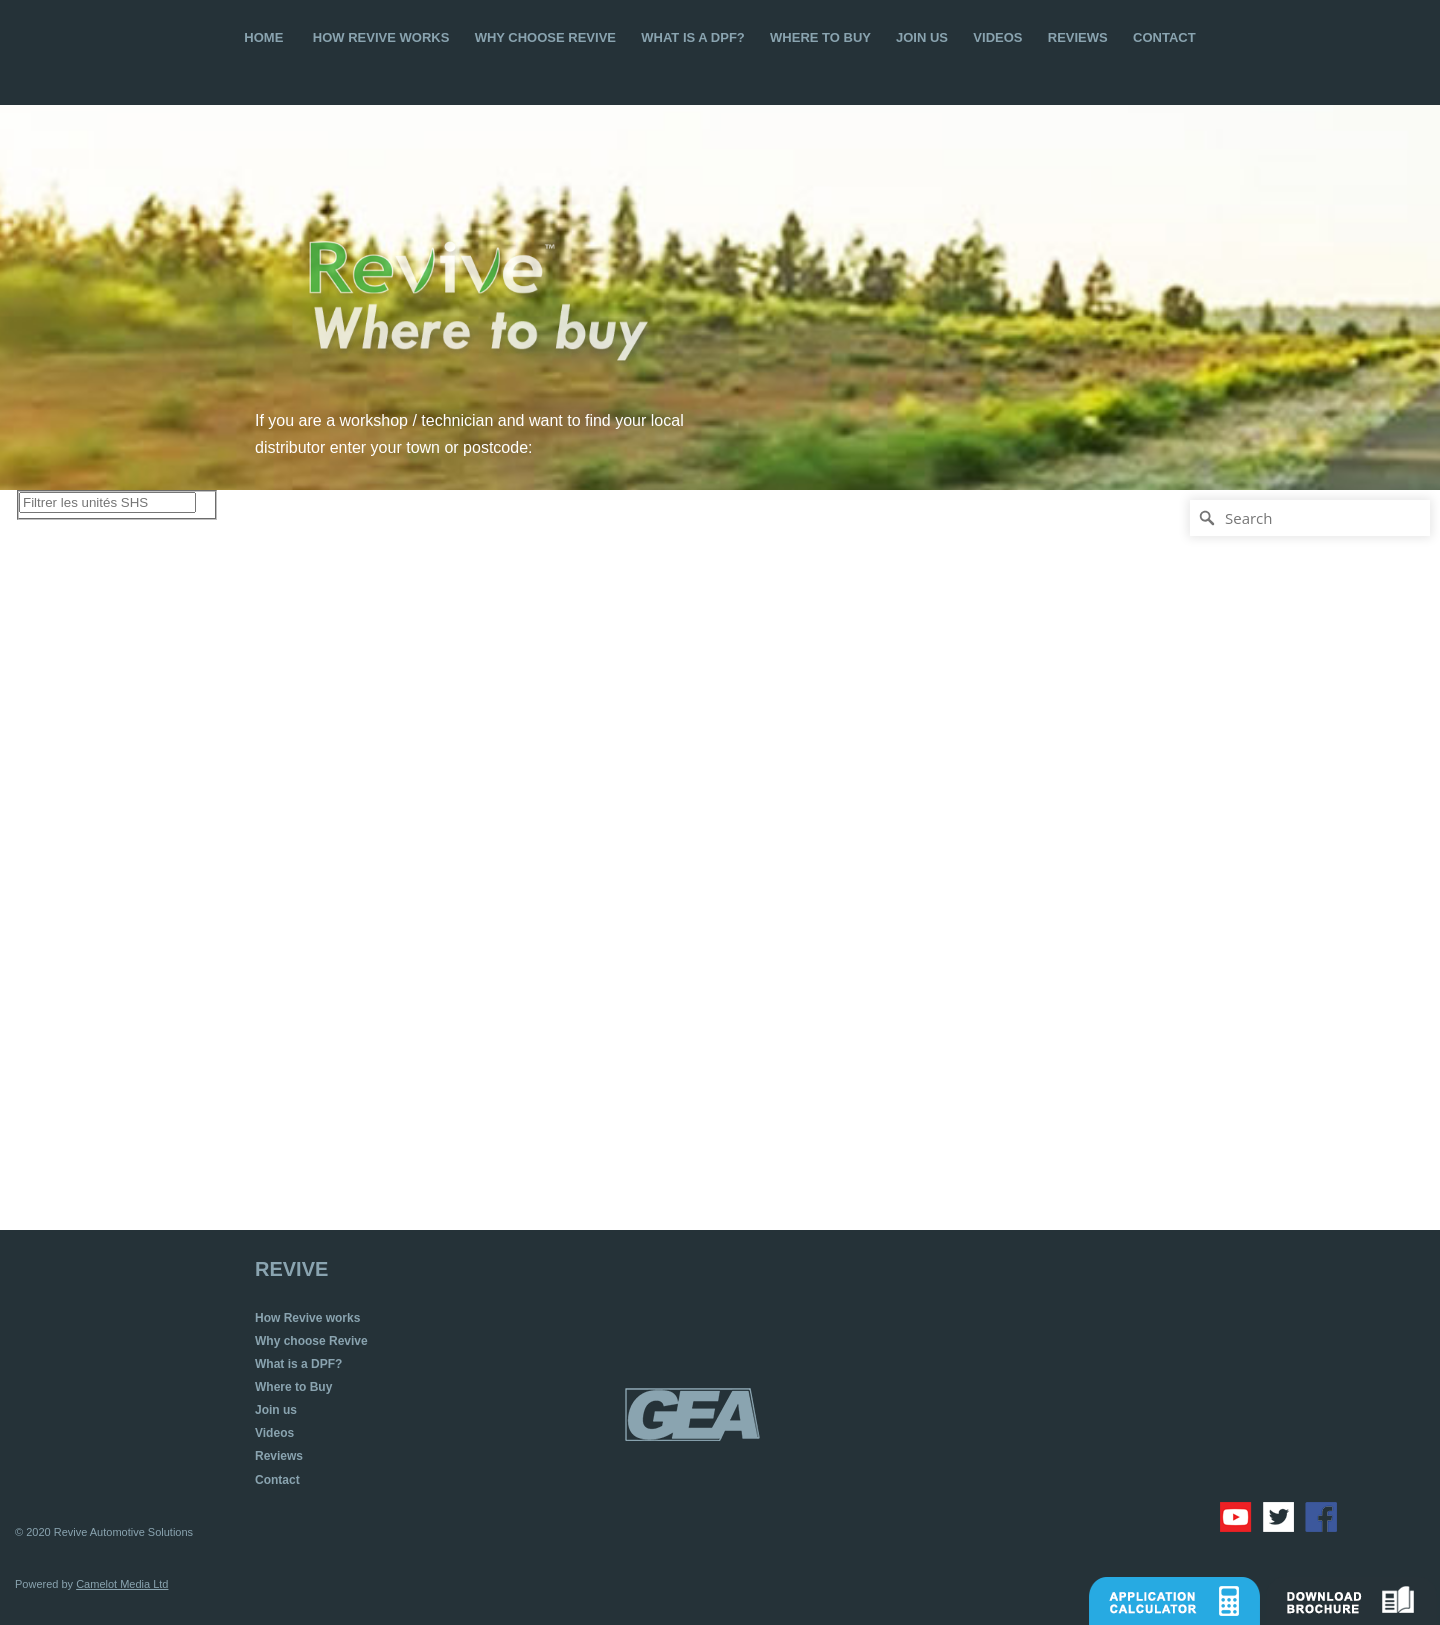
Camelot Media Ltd (122, 1584)
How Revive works (307, 1318)
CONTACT (1164, 37)
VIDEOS (997, 37)
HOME (263, 37)
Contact (277, 1480)
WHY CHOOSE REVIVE (545, 37)
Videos (274, 1433)
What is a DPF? (298, 1364)
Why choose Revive (311, 1341)
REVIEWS (1078, 37)
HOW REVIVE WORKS (381, 37)
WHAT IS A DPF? (696, 37)
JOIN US (922, 37)
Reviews (279, 1456)
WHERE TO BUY (820, 37)
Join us (276, 1410)
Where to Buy (293, 1387)
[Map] (720, 860)
